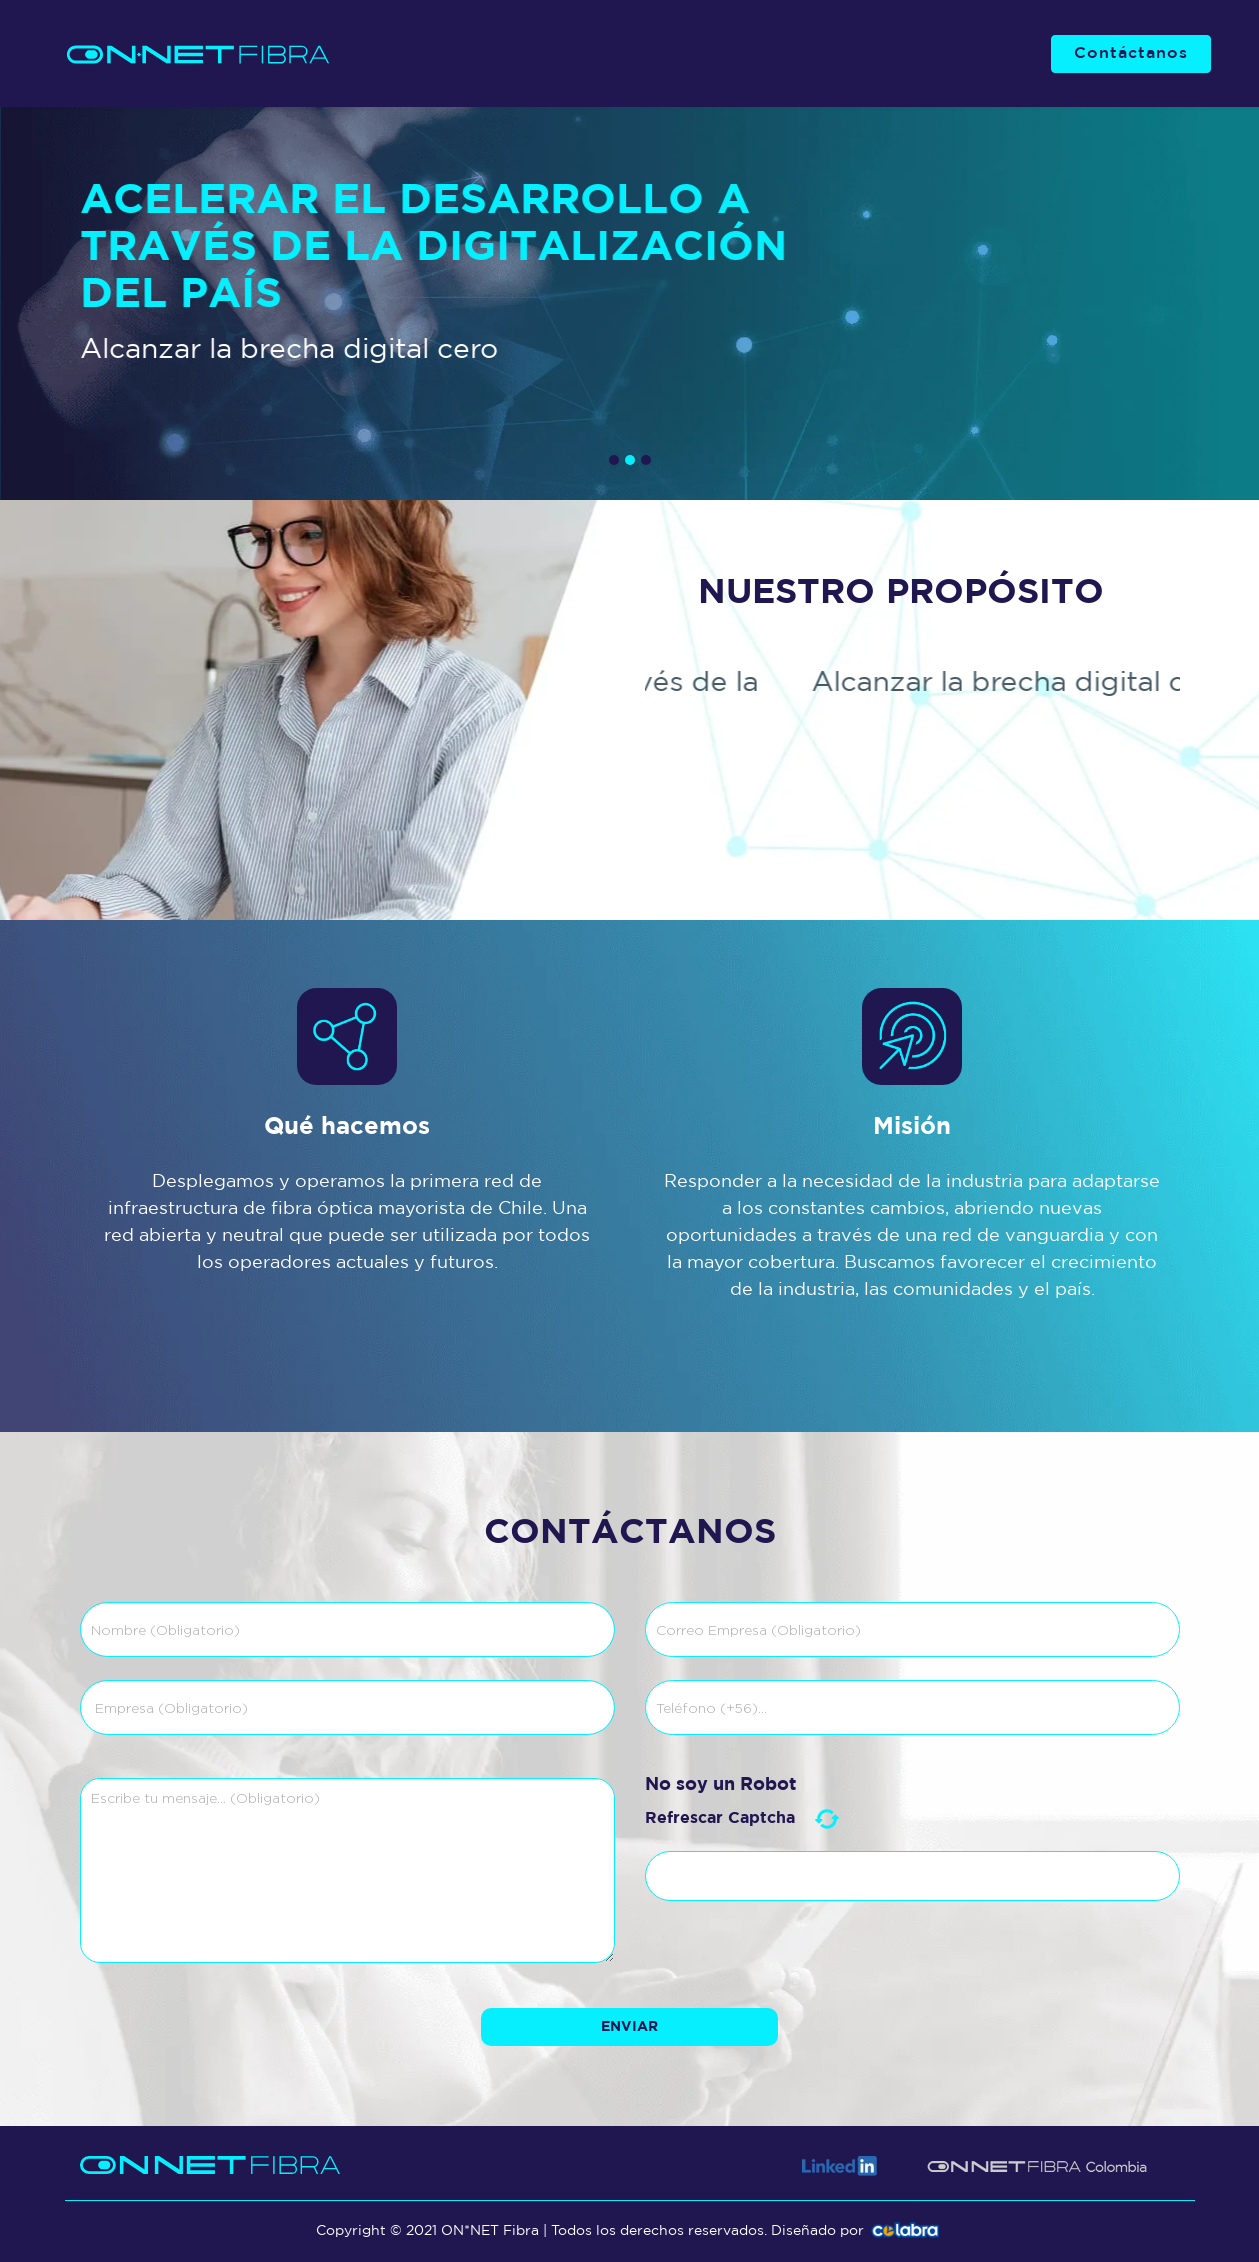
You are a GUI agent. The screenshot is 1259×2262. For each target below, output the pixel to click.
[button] (614, 460)
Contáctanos (1131, 53)
